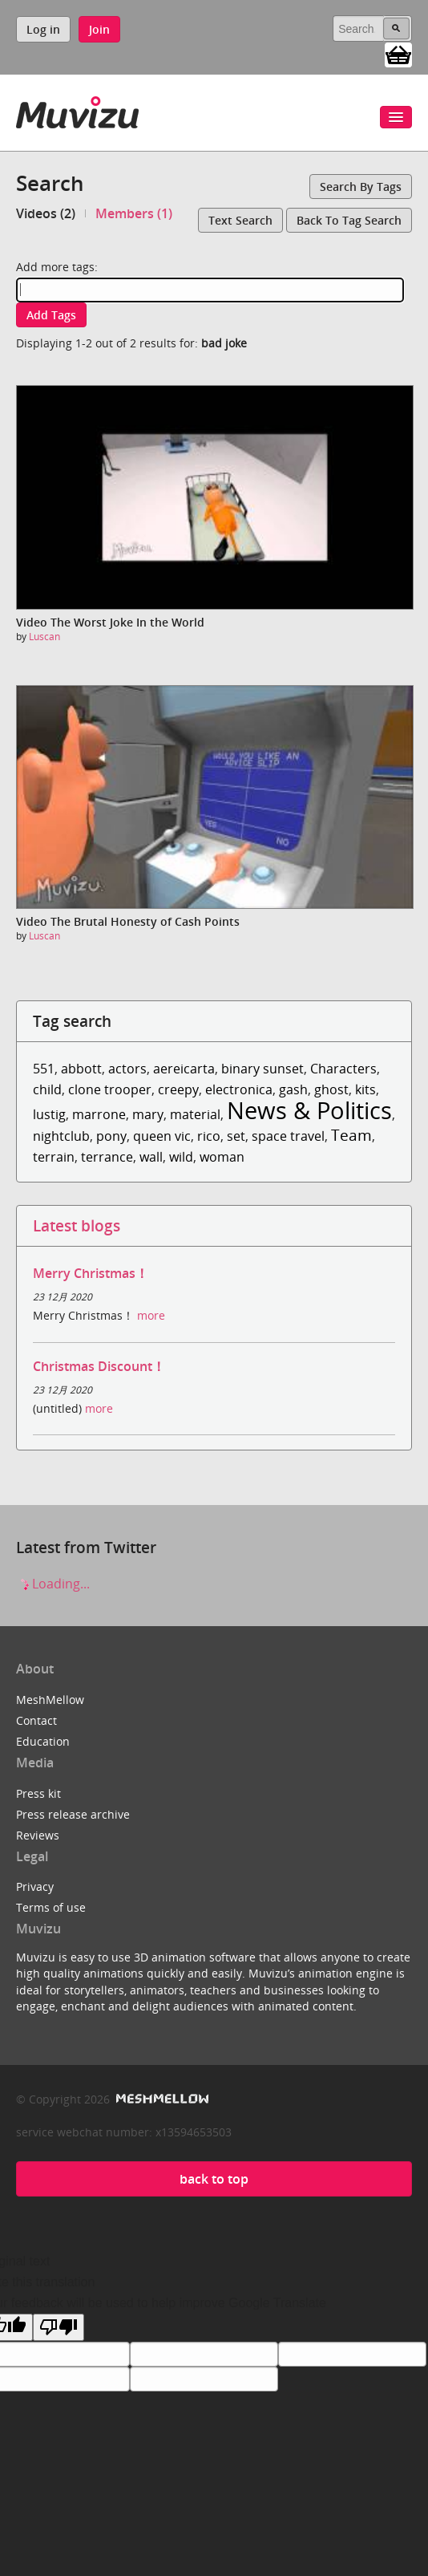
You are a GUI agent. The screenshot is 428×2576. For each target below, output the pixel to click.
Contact (36, 1720)
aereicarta (184, 1068)
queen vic (162, 1136)
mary (148, 1114)
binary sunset (262, 1068)
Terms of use (51, 1907)
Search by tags (361, 186)
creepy (178, 1089)
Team (351, 1135)
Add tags (51, 315)
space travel (288, 1136)
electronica (239, 1089)
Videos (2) (45, 213)
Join (99, 29)
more (151, 1315)
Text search (240, 220)
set (236, 1136)
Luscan (44, 636)
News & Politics (309, 1110)
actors (127, 1068)
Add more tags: (57, 266)
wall (151, 1157)
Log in (43, 29)
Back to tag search (349, 220)
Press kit (38, 1793)
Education (43, 1741)
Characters (343, 1068)
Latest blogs (76, 1225)
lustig (49, 1114)
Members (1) (133, 213)
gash (293, 1089)
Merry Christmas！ (90, 1273)
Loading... (53, 1583)
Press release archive (73, 1814)
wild (181, 1157)
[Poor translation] (58, 2327)
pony (111, 1136)
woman (222, 1157)
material (195, 1114)
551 (44, 1068)
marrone (99, 1114)
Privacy (35, 1886)
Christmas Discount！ (99, 1366)
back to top (214, 2179)
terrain (54, 1157)
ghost (331, 1089)
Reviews (37, 1835)
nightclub (61, 1136)
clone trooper (109, 1089)
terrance (107, 1157)
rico (208, 1136)
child (47, 1089)
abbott (81, 1068)
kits (365, 1089)
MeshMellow (50, 1699)
